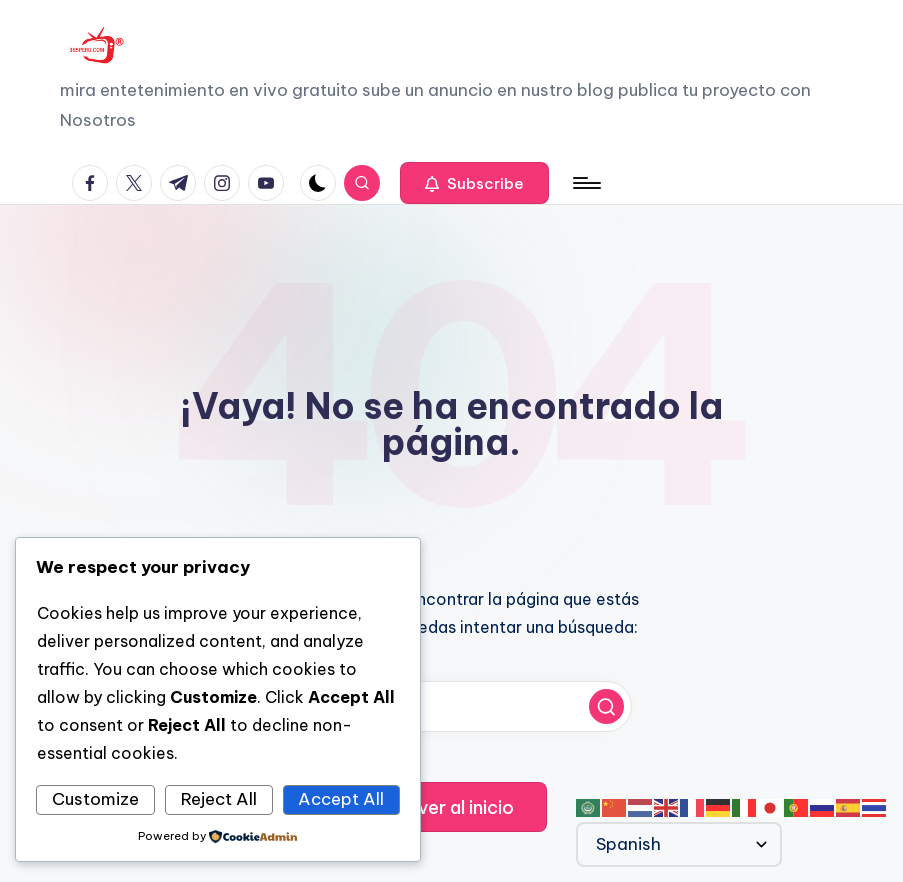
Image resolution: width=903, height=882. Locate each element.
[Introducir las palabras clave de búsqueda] (452, 706)
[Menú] (585, 183)
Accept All (341, 799)
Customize (95, 799)
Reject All (219, 799)
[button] (474, 183)
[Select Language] (679, 844)
